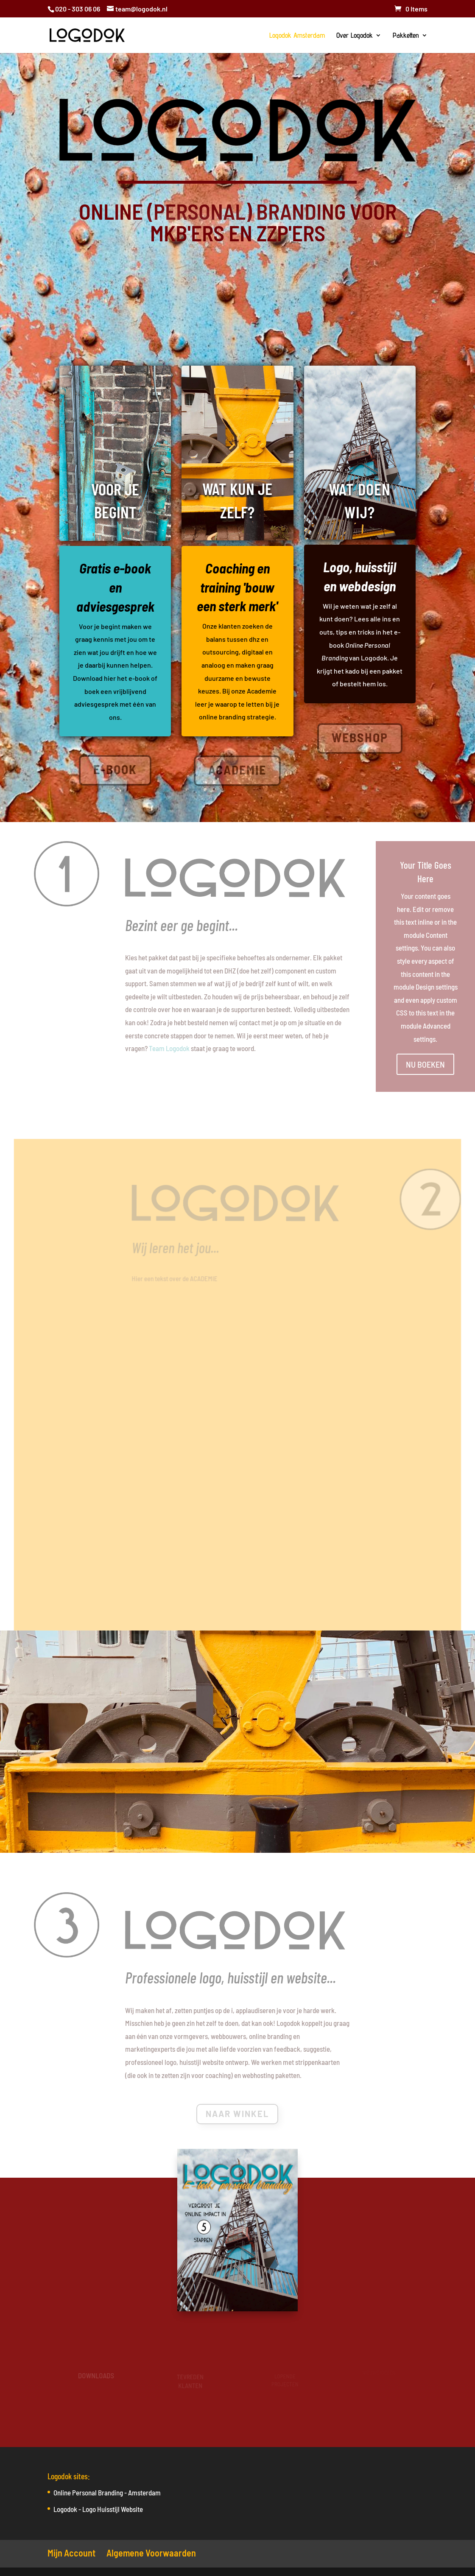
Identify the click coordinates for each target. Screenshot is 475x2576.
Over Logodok (354, 35)
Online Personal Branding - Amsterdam (107, 2492)
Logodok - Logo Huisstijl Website (98, 2509)
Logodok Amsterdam (297, 35)
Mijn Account (71, 2552)
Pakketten (406, 35)
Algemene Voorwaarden (151, 2552)
